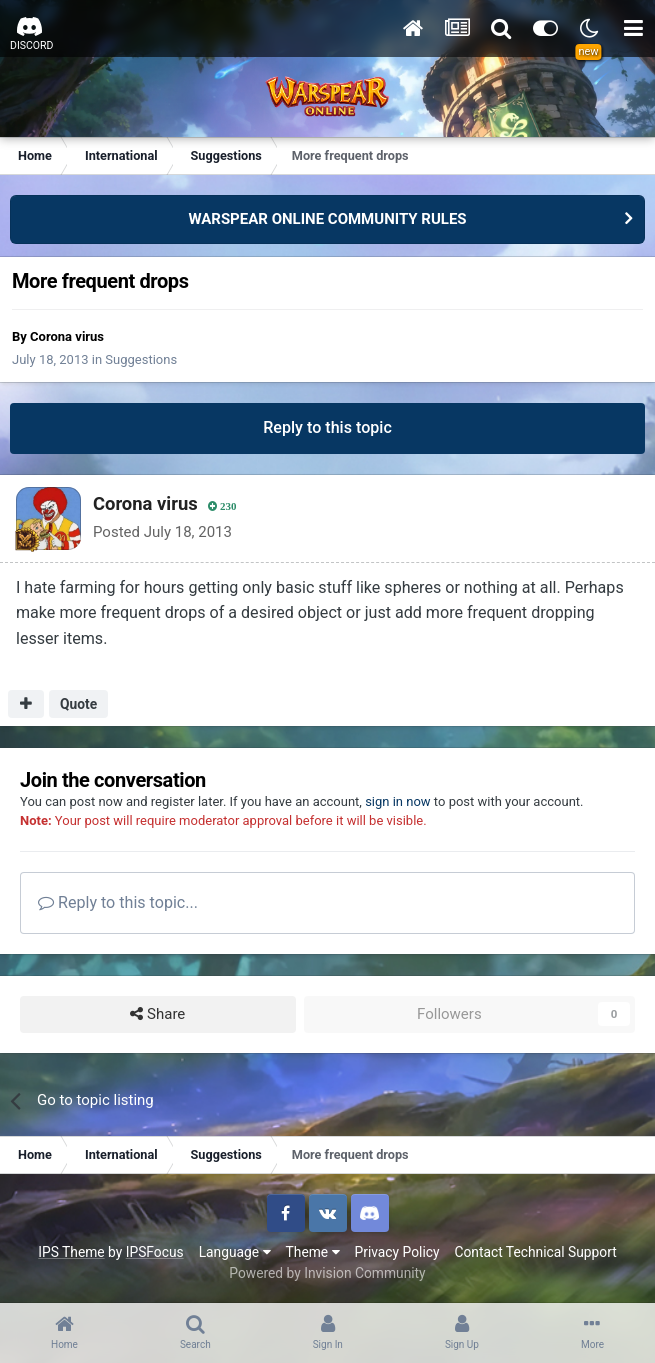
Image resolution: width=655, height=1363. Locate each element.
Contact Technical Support (535, 1252)
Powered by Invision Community (327, 1273)
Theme (313, 1252)
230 (222, 506)
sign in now (398, 801)
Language (235, 1252)
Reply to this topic (327, 427)
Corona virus (67, 336)
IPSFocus (155, 1252)
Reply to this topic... (118, 902)
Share (157, 1014)
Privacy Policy (397, 1252)
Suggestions (141, 359)
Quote (78, 704)
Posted (162, 532)
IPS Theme (71, 1252)
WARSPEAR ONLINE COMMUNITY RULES (327, 219)
